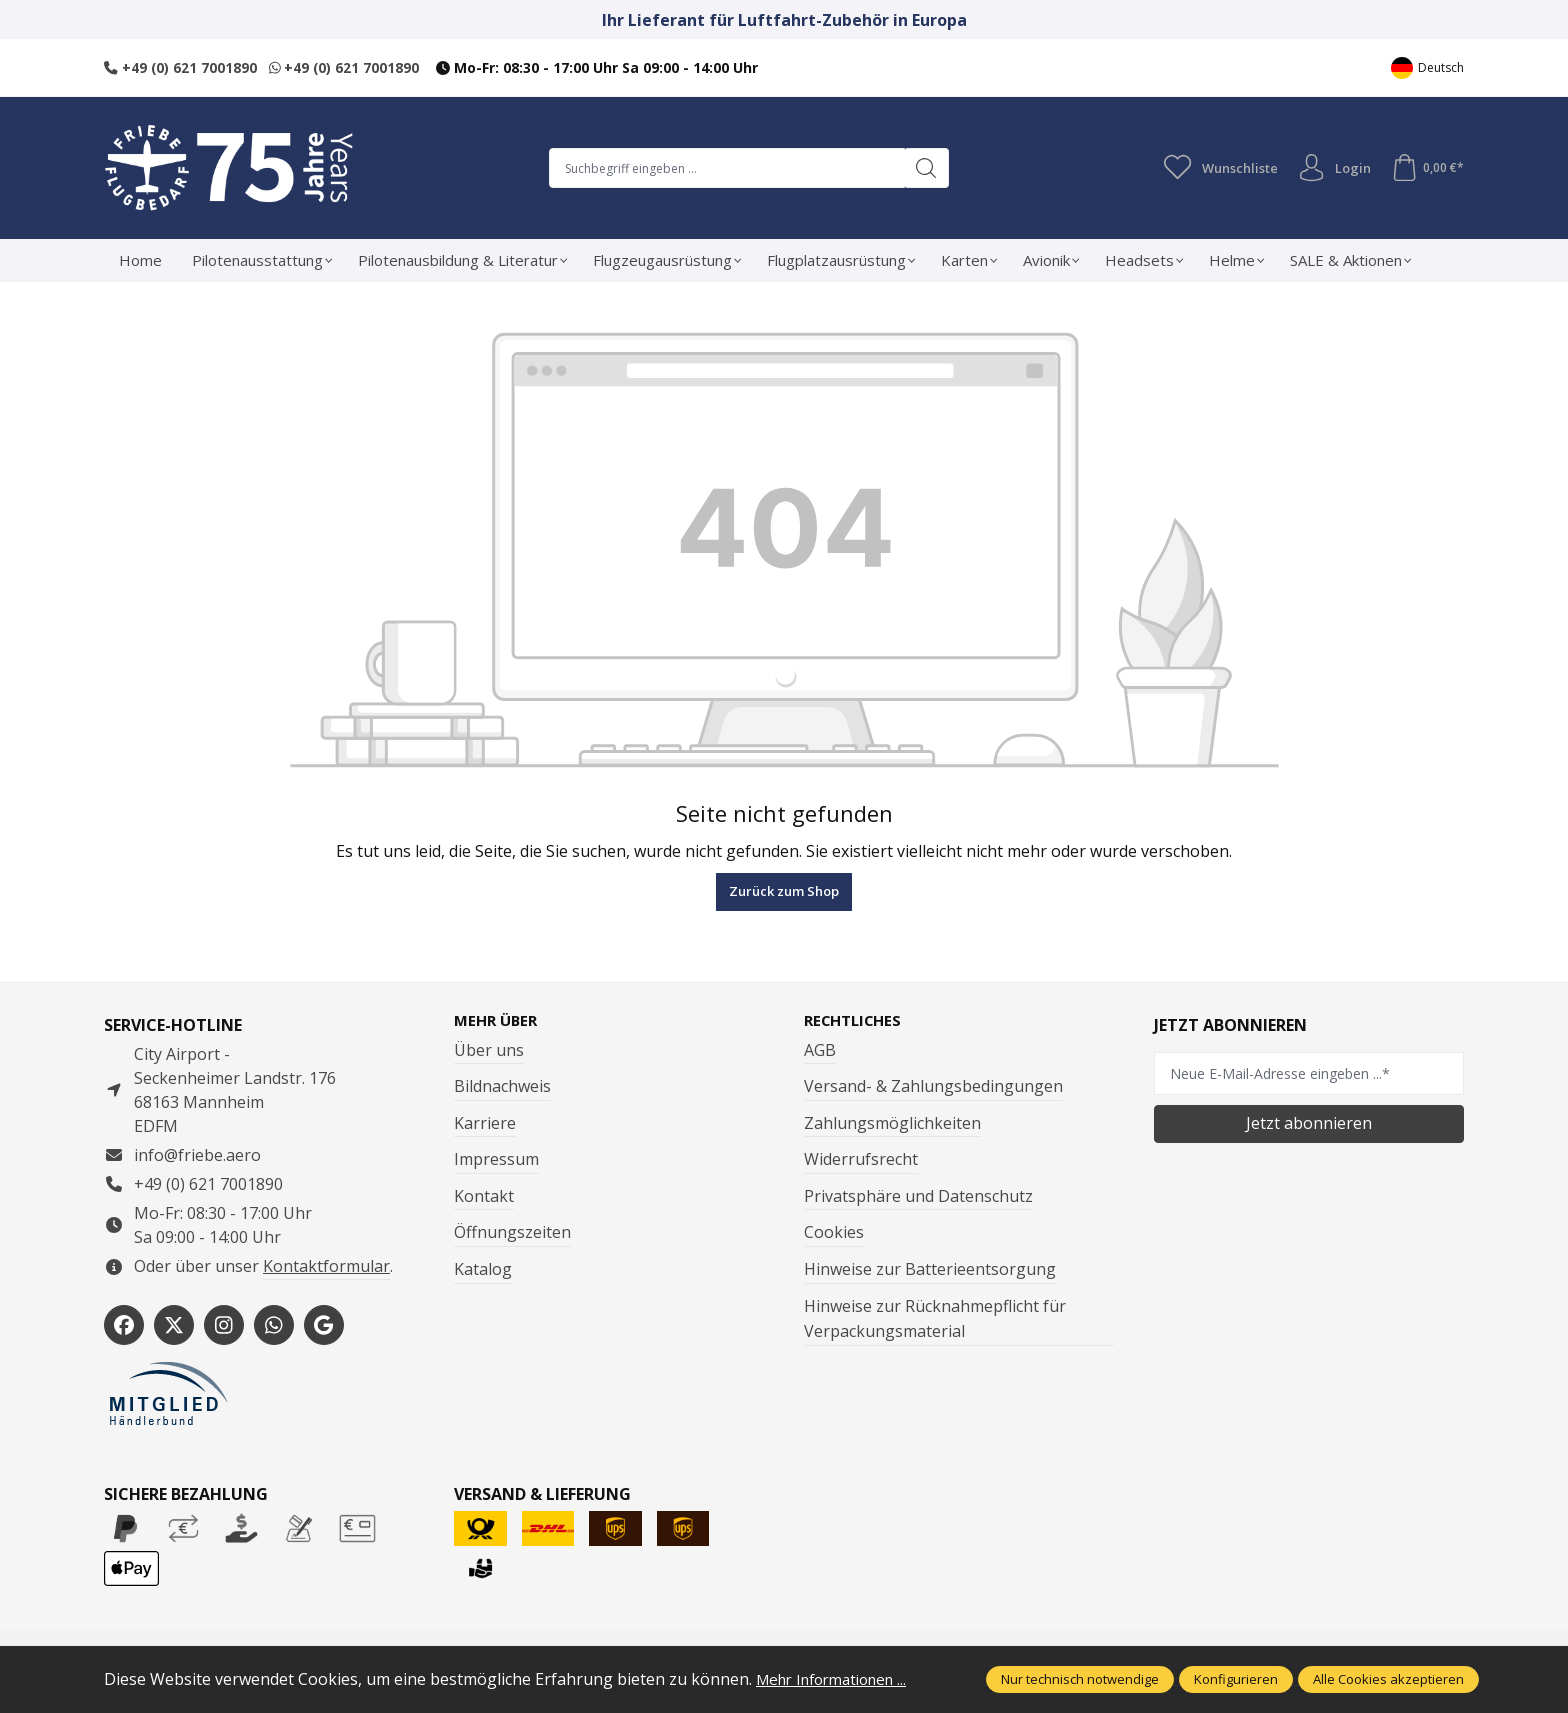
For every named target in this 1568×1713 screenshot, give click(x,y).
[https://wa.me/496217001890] (274, 1325)
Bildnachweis (502, 1087)
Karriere (485, 1124)
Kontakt (484, 1197)
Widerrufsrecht (861, 1160)
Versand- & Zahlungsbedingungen (933, 1087)
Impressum (496, 1160)
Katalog (483, 1270)
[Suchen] (922, 168)
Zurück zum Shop (784, 891)
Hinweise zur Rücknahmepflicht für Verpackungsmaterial (935, 1320)
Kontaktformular (326, 1266)
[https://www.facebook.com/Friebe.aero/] (124, 1325)
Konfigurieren (1236, 1679)
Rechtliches (857, 1021)
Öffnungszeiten (512, 1234)
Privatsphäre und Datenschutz (918, 1197)
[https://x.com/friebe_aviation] (174, 1325)
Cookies (834, 1234)
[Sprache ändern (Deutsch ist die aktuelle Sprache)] (1427, 67)
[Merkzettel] (1214, 168)
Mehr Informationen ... (840, 1679)
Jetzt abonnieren (1309, 1123)
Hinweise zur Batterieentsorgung (930, 1270)
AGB (820, 1051)
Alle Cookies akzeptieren (1388, 1679)
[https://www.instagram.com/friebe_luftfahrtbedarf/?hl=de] (224, 1325)
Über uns (489, 1051)
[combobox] (723, 168)
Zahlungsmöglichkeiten (892, 1124)
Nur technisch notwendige (1080, 1679)
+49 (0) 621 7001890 (181, 67)
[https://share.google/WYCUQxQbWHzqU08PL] (324, 1325)
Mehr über (498, 1021)
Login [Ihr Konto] (1330, 168)
